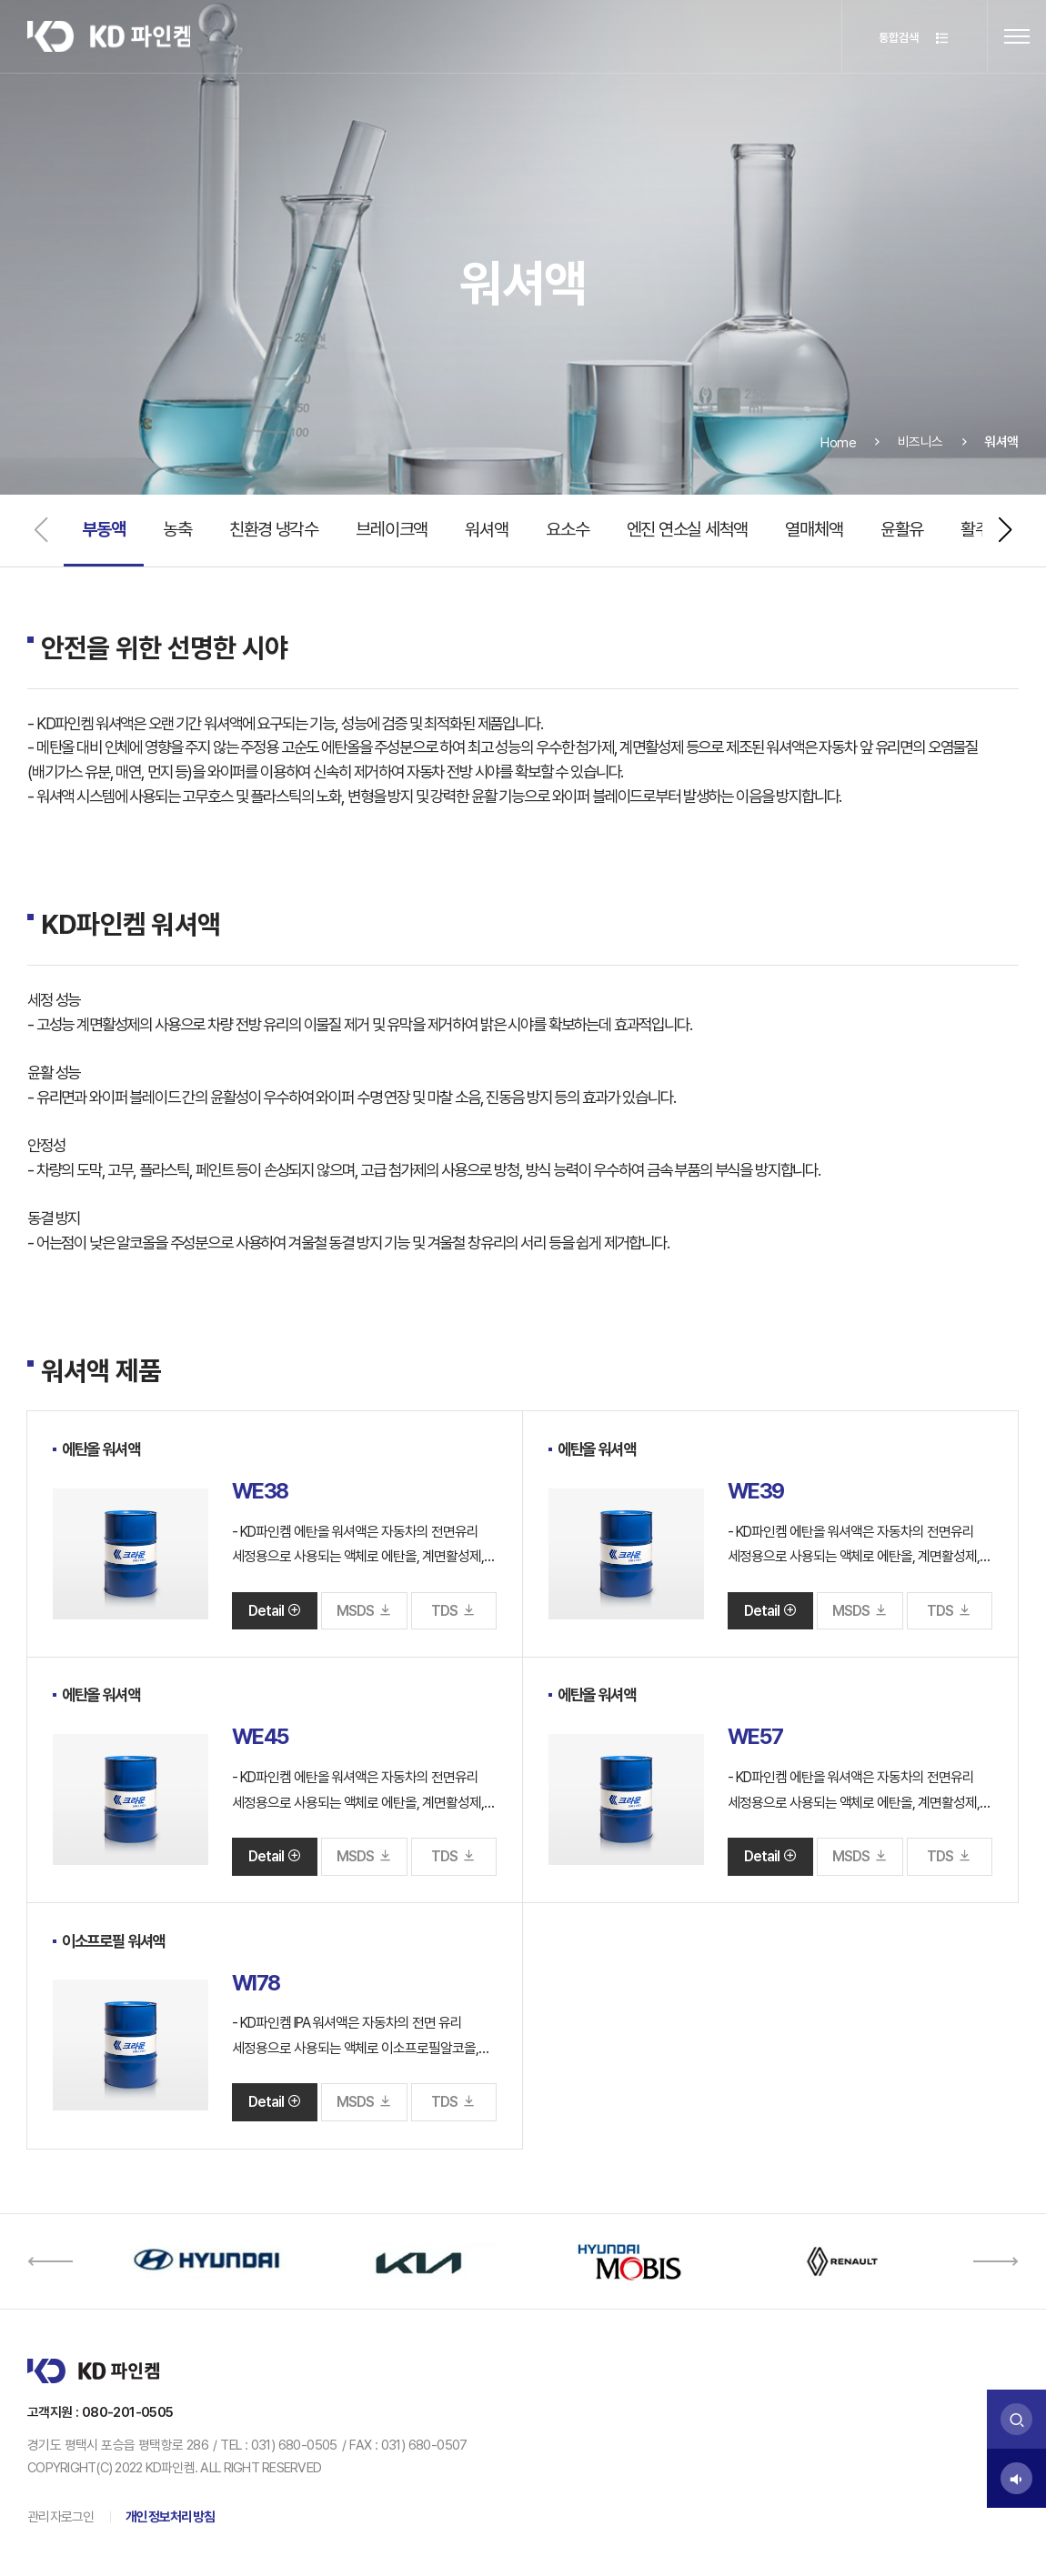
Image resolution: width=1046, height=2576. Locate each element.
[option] (206, 2261)
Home (838, 464)
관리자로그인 (61, 2517)
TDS (453, 1610)
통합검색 (910, 38)
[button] (1005, 530)
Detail (275, 1610)
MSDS (364, 1610)
